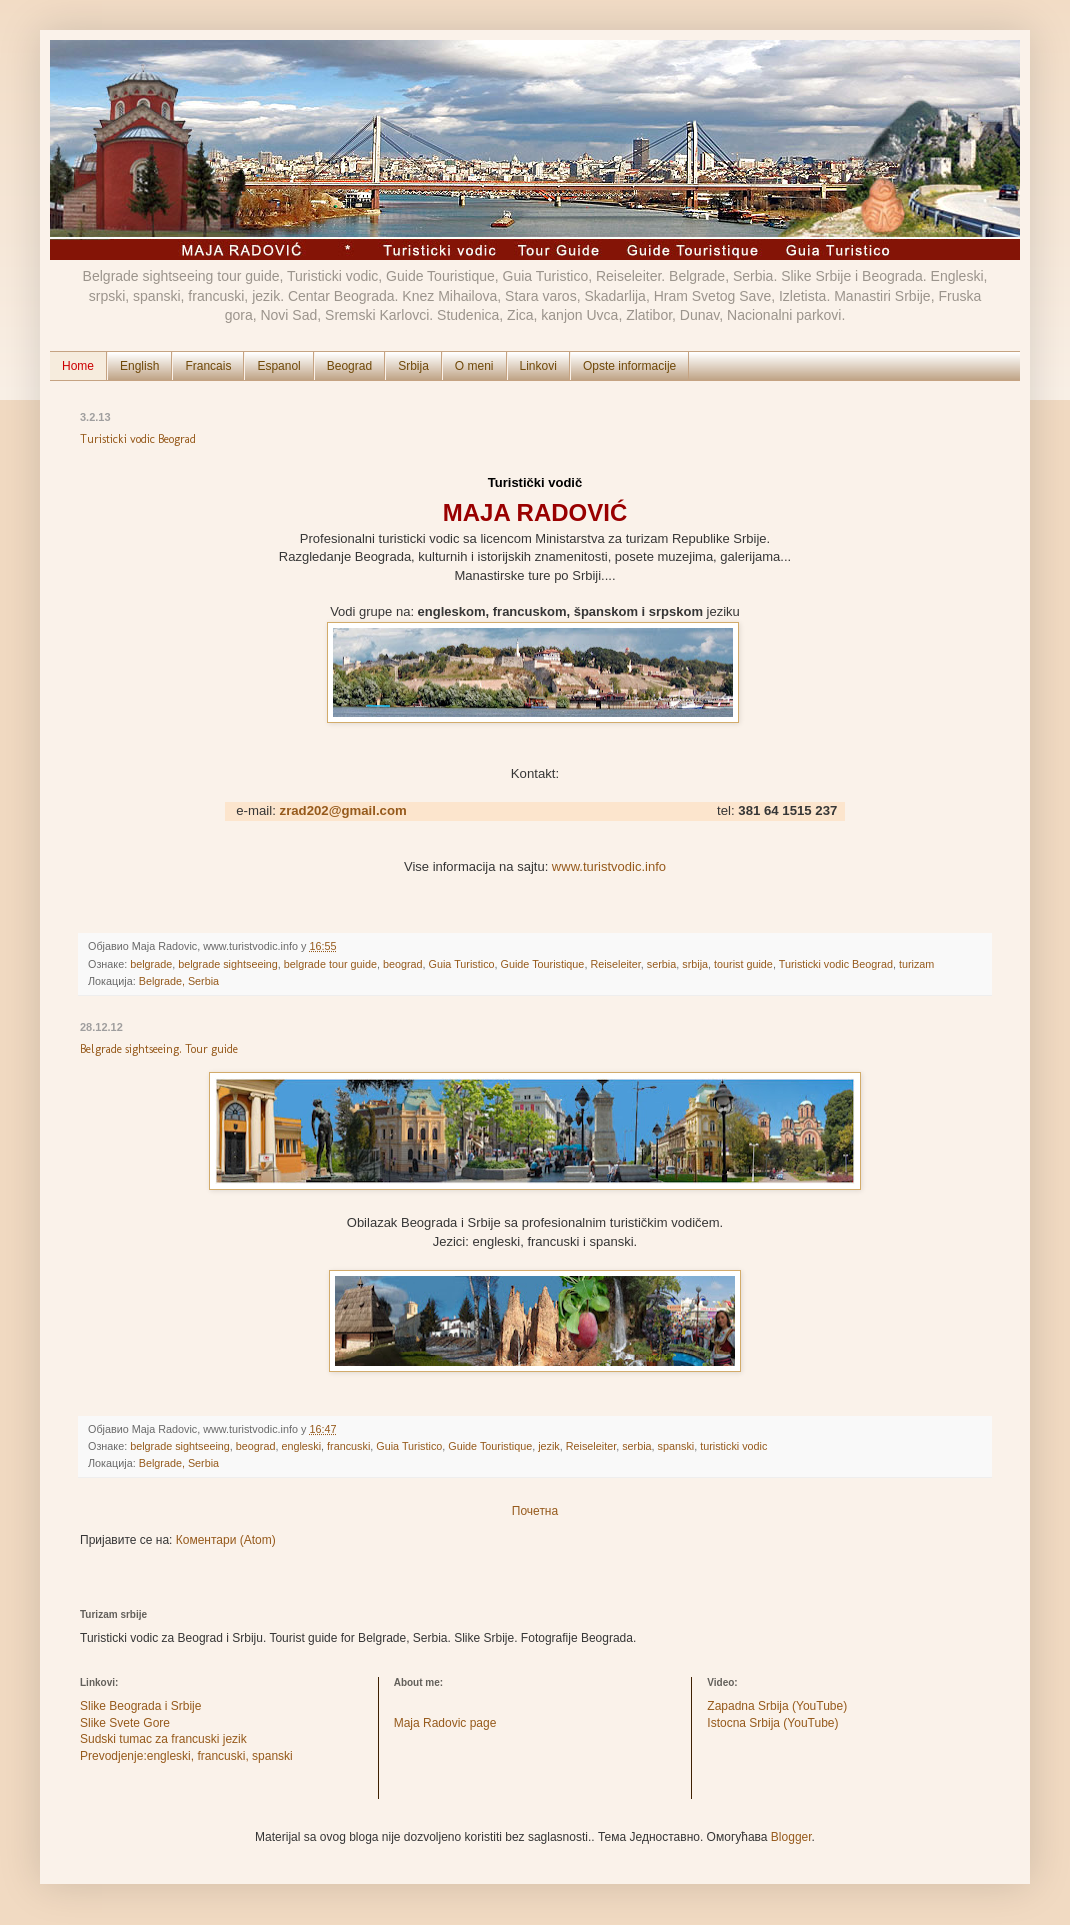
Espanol (278, 366)
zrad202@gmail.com (343, 810)
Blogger (791, 1837)
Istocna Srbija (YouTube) (772, 1723)
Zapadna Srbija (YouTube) (777, 1706)
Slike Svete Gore (125, 1723)
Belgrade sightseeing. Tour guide (159, 1049)
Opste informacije (629, 366)
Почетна (535, 1511)
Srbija (413, 366)
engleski (301, 1446)
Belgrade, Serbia (179, 981)
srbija (695, 964)
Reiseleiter (615, 964)
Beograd (349, 366)
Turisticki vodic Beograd (138, 439)
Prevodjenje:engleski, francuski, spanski (186, 1756)
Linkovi (538, 366)
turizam (916, 964)
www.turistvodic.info (609, 866)
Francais (208, 366)
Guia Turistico (462, 964)
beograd (403, 964)
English (139, 366)
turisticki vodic (733, 1446)
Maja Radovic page (445, 1723)
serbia (661, 964)
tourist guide (743, 964)
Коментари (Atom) (226, 1540)
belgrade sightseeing (228, 964)
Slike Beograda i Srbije (140, 1706)
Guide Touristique (543, 964)
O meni (474, 366)
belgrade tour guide (330, 964)
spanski (676, 1446)
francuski (348, 1446)
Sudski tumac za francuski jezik (163, 1739)
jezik (549, 1446)
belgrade (151, 964)
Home (78, 366)
